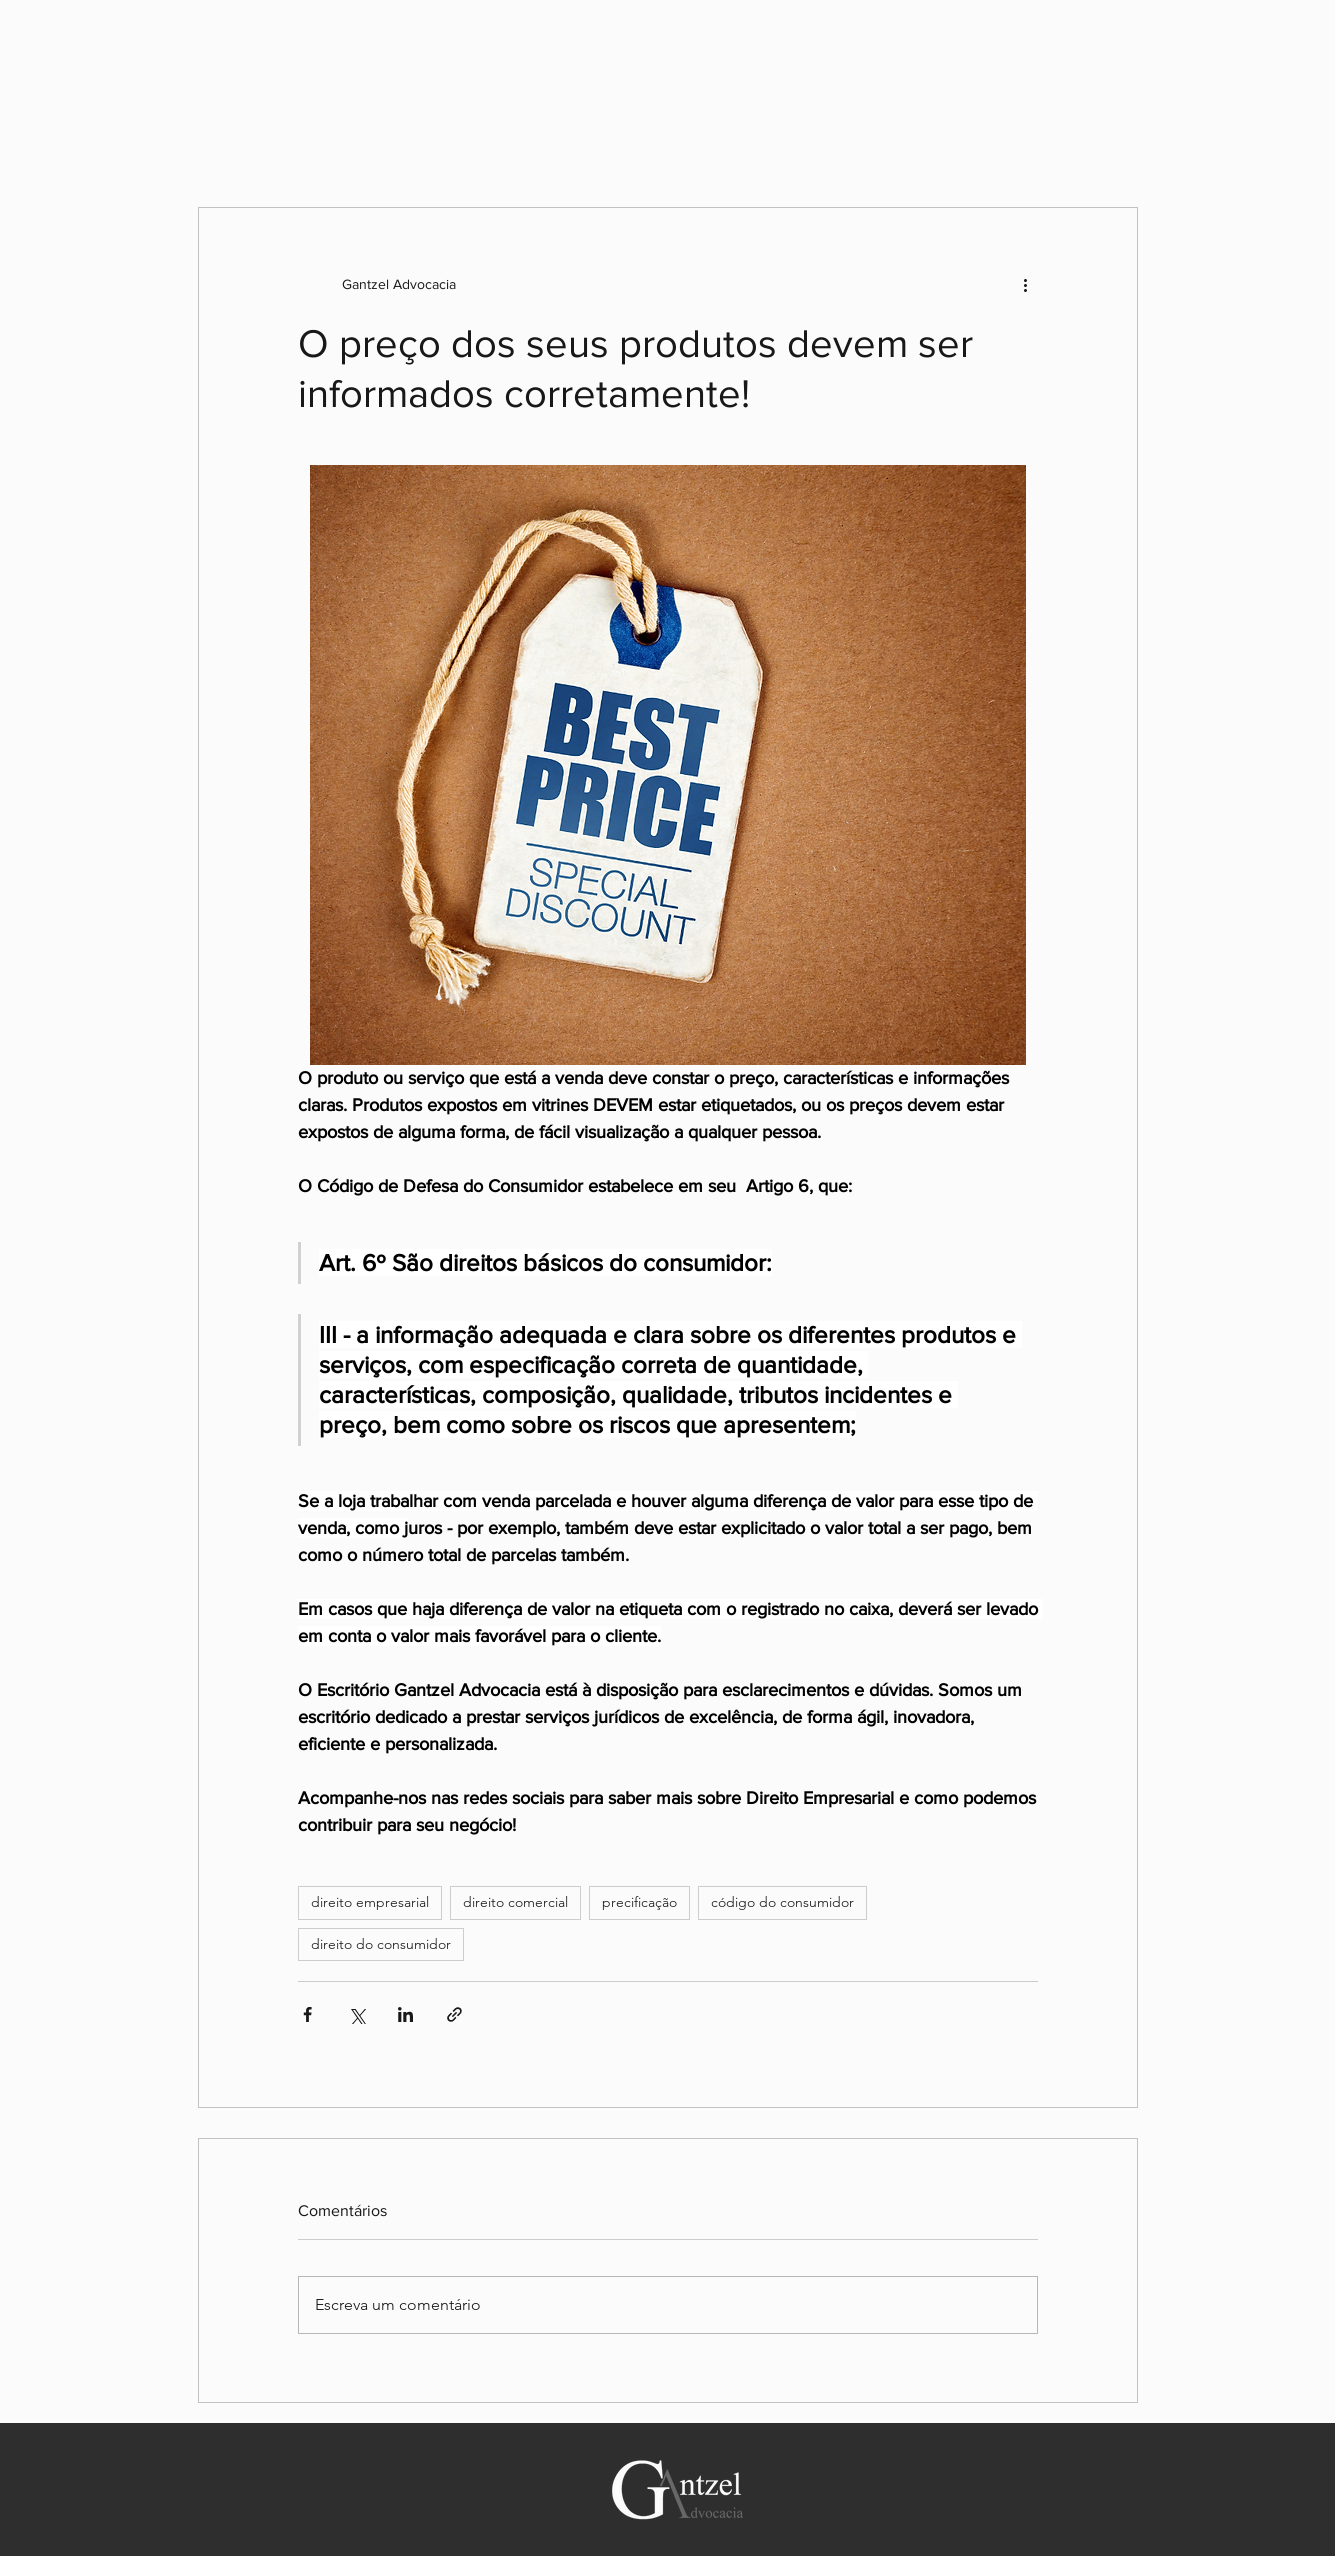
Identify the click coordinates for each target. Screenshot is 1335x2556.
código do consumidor (782, 1902)
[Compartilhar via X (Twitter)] (356, 2014)
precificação (639, 1902)
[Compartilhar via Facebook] (307, 2014)
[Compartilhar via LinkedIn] (405, 2014)
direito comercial (515, 1902)
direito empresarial (370, 1902)
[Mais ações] (1026, 284)
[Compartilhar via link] (454, 2014)
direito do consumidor (381, 1944)
